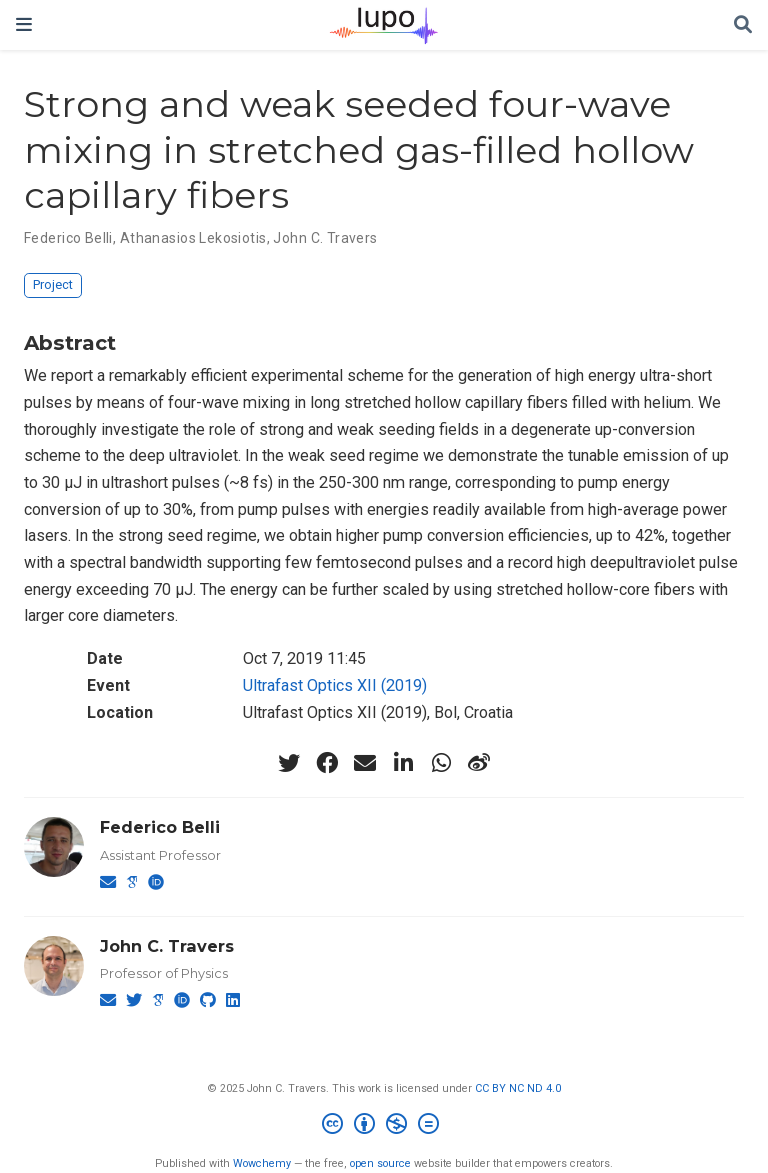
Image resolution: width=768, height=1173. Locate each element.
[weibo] (479, 763)
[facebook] (327, 763)
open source (380, 1163)
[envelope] (365, 763)
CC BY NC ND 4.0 (518, 1088)
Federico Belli (68, 238)
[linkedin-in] (403, 763)
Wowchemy (262, 1163)
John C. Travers (325, 238)
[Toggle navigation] (24, 24)
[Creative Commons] (384, 1126)
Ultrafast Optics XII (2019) (335, 685)
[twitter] (289, 763)
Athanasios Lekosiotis (193, 238)
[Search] (743, 25)
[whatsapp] (441, 763)
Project (53, 284)
